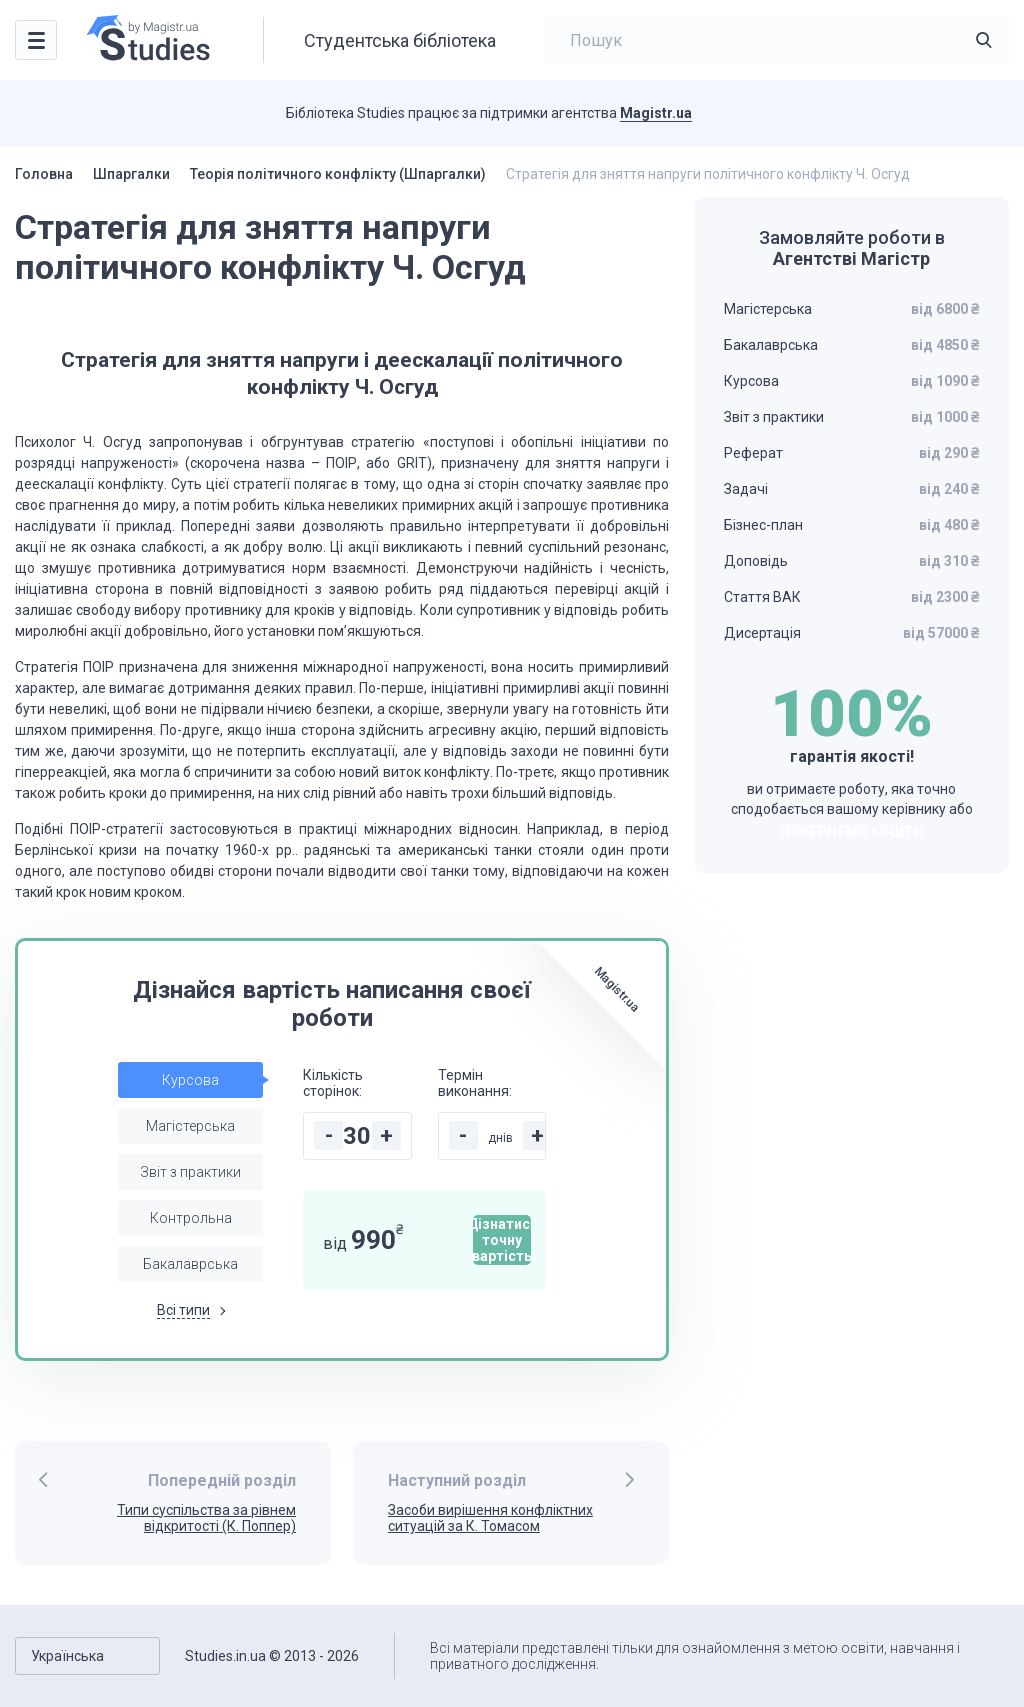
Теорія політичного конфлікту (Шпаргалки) (338, 174)
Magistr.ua (656, 113)
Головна (44, 174)
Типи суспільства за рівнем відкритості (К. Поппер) (206, 1518)
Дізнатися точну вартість (502, 1240)
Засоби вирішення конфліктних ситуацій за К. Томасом (490, 1518)
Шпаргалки (131, 174)
